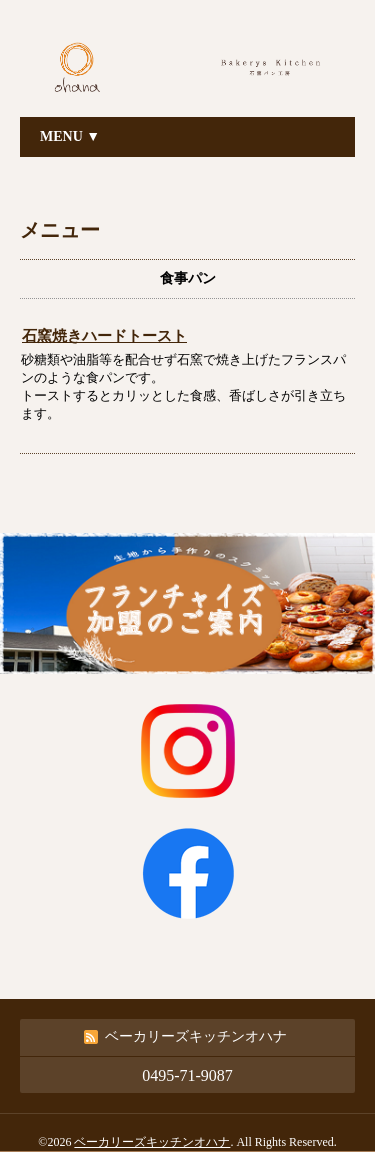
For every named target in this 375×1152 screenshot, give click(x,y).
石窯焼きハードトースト (104, 336)
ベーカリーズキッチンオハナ (152, 1142)
